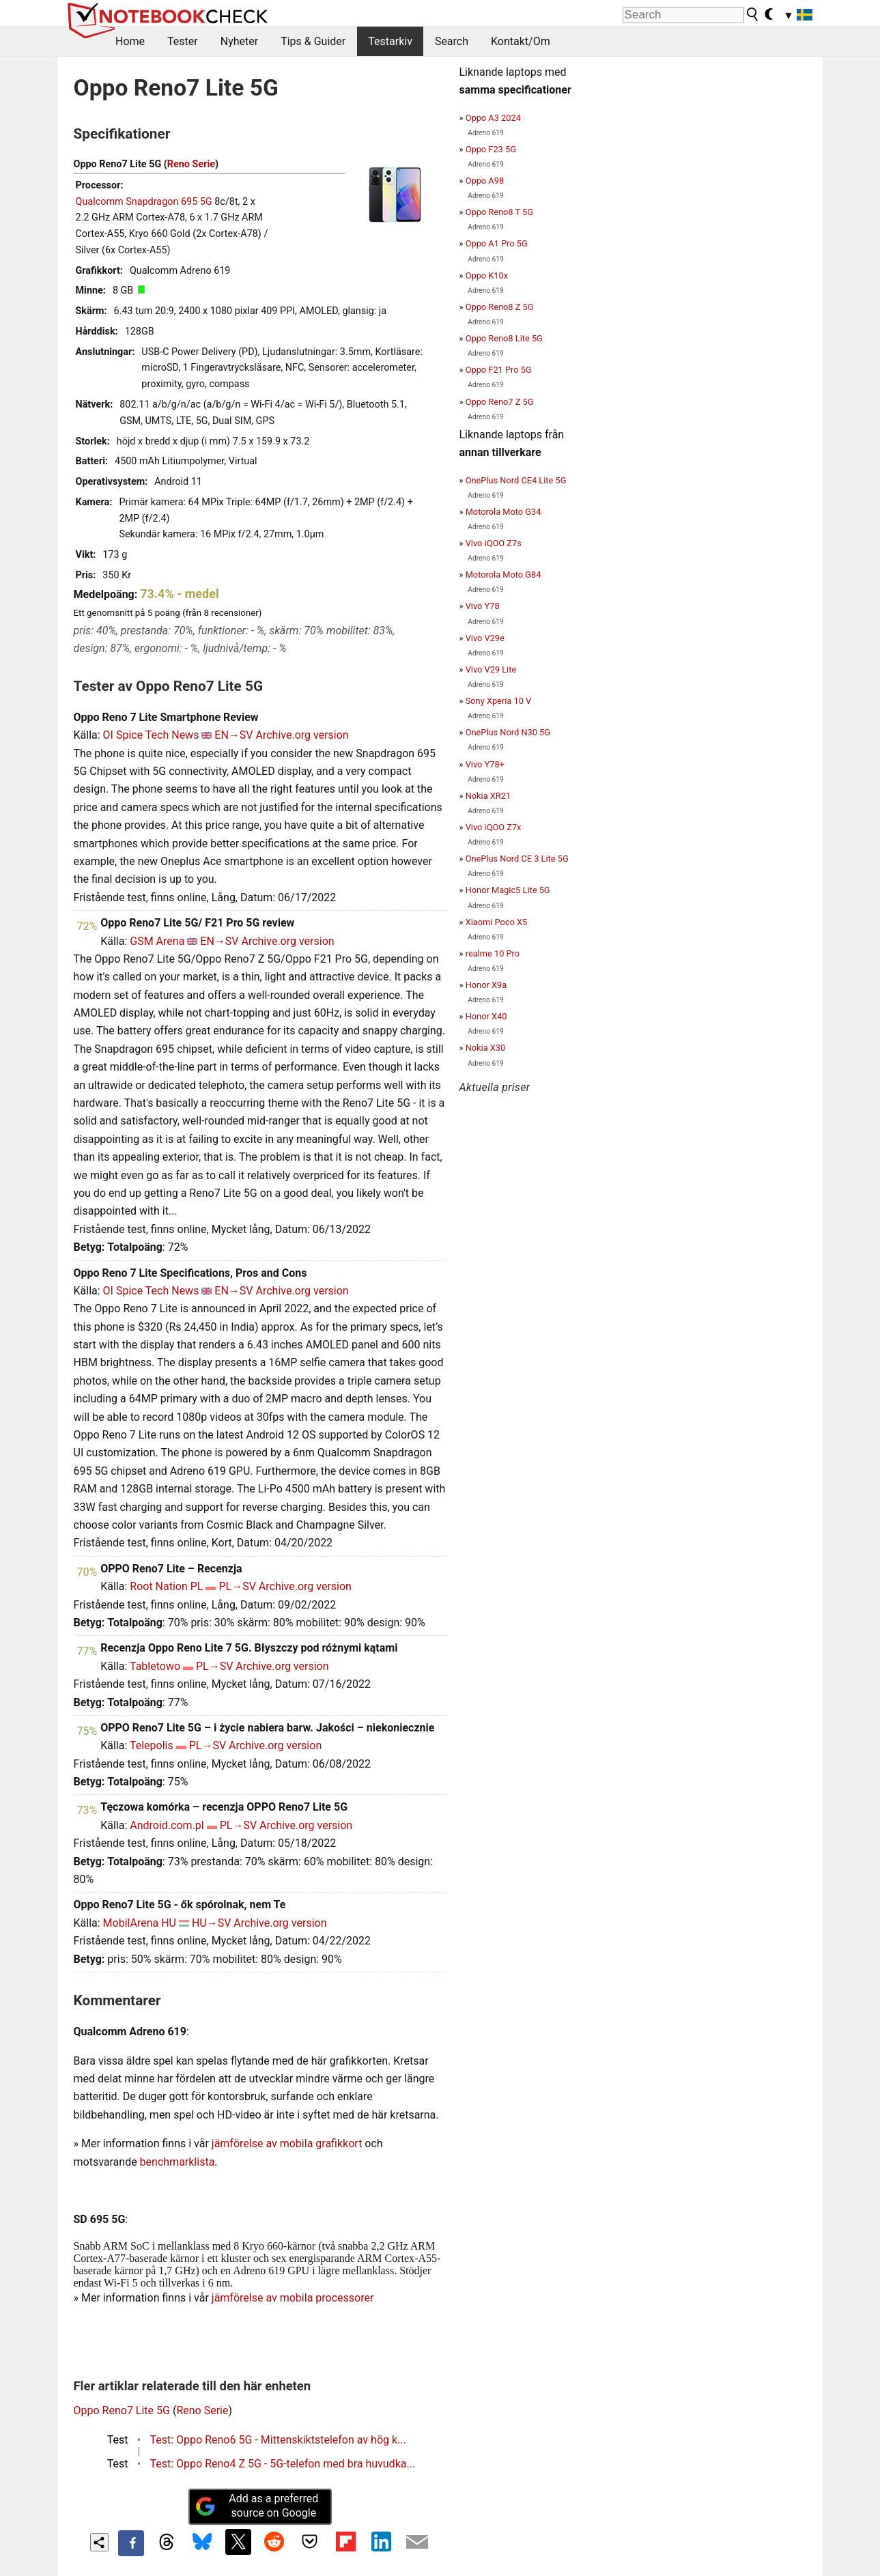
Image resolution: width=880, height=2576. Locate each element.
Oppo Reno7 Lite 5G (122, 2410)
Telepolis (151, 1745)
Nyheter (239, 41)
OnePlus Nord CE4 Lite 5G (516, 480)
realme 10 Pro (493, 953)
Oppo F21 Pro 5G (499, 370)
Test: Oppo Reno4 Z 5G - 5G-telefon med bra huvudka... (283, 2463)
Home (130, 41)
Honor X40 (486, 1016)
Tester (182, 41)
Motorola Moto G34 (503, 512)
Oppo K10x (487, 275)
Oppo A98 (485, 180)
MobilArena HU (139, 1922)
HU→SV (211, 1922)
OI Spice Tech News (151, 734)
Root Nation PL (166, 1586)
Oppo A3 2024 (493, 118)
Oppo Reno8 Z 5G (500, 307)
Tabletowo (155, 1666)
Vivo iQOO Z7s (494, 543)
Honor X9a (486, 985)
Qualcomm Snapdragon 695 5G (144, 202)
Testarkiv (390, 41)
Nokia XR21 (488, 796)
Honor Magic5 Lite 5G (508, 890)
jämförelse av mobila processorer (293, 2297)
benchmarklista (177, 2161)
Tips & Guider (313, 41)
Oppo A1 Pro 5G (497, 243)
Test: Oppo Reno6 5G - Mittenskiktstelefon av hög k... (278, 2439)
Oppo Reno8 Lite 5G (504, 338)
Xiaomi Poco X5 (497, 922)
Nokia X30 (486, 1048)
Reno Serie (191, 164)
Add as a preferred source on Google (256, 2505)
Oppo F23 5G (491, 149)
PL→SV (236, 1586)
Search (451, 41)
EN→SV (233, 734)
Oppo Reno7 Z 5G (500, 402)
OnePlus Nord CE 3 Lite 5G (517, 858)
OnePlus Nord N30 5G (508, 732)
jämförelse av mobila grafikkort (287, 2143)
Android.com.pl (166, 1825)
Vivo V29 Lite (491, 669)
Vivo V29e (485, 638)
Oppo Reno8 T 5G (499, 212)
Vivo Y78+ (485, 764)
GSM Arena (157, 941)
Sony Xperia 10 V (498, 701)
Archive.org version (302, 734)
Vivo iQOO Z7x (494, 827)
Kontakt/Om (520, 41)
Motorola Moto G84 (503, 574)
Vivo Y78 (483, 606)
